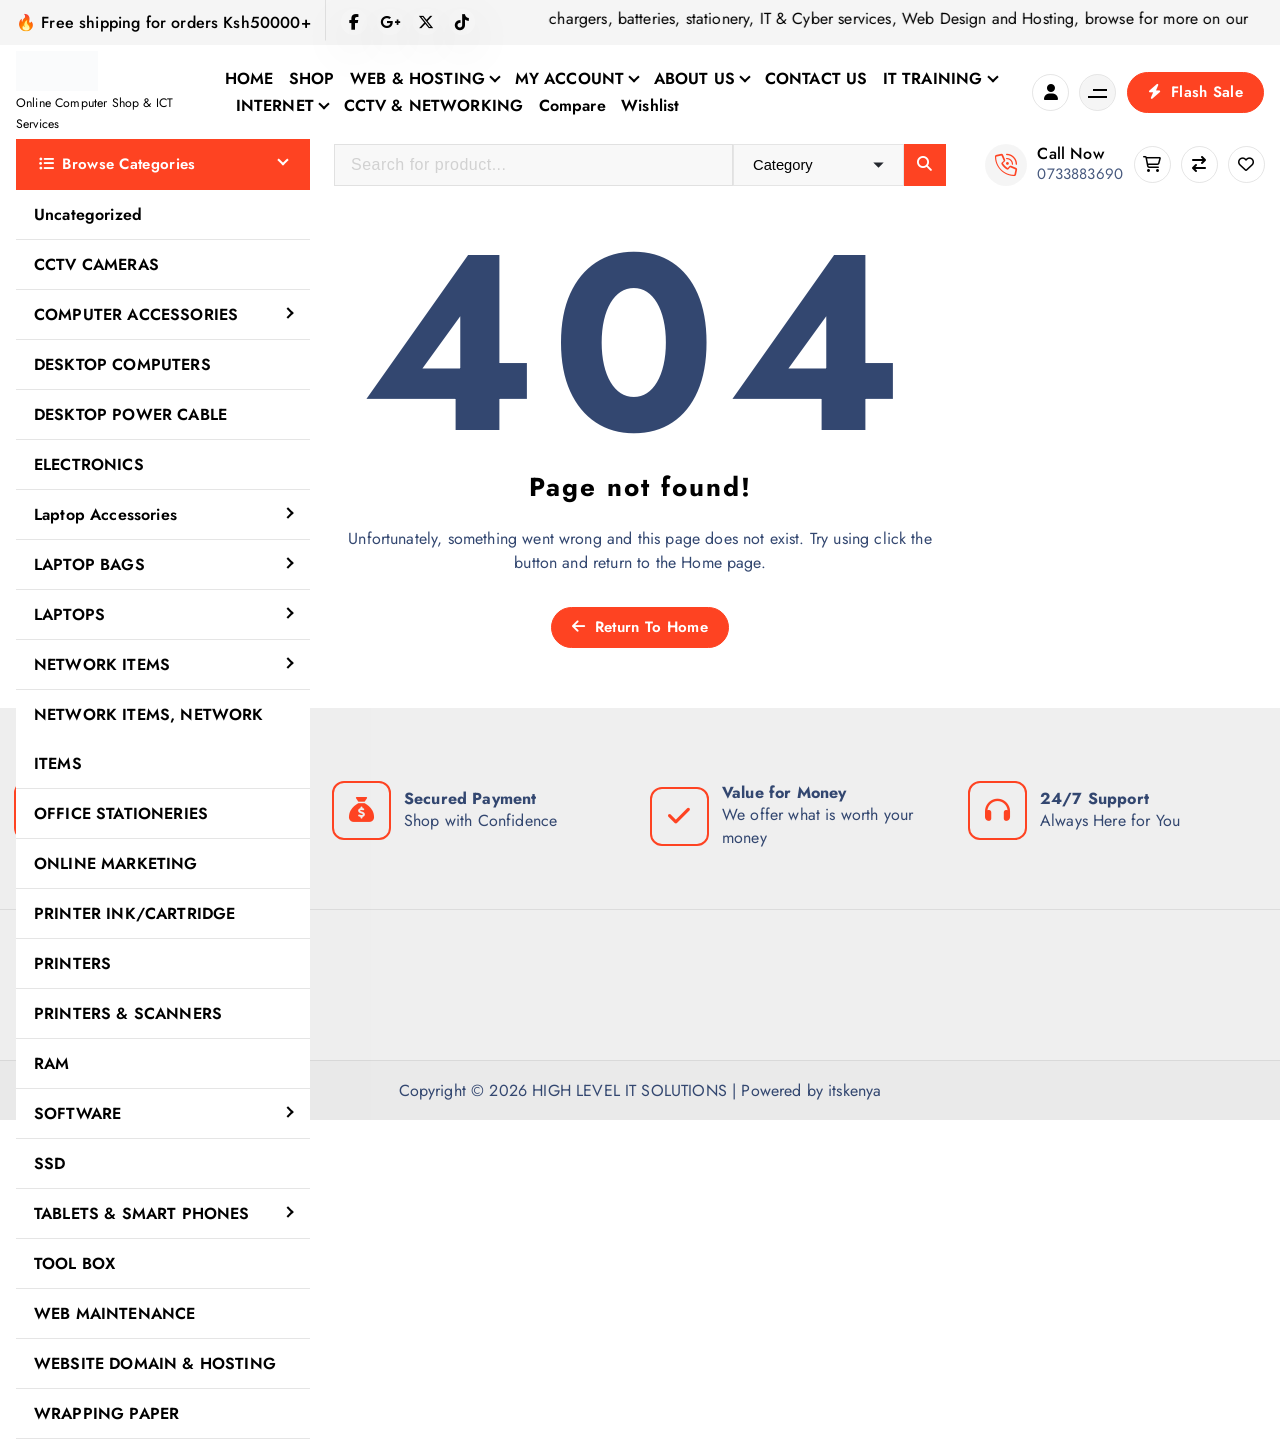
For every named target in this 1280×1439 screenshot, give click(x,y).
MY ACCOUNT (570, 78)
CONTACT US (816, 78)
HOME (249, 78)
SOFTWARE (77, 1113)
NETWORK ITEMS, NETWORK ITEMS (149, 739)
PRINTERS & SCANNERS (128, 1013)
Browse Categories (117, 164)
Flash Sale (1195, 92)
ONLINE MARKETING (116, 863)
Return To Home (640, 627)
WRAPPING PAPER (106, 1413)
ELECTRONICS (89, 464)
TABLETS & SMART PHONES (142, 1213)
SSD (49, 1163)
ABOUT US (694, 78)
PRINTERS (72, 963)
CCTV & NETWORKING (434, 105)
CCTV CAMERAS (96, 264)
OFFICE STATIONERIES (121, 813)
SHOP (312, 78)
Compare (572, 105)
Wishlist (650, 105)
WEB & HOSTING (417, 78)
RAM (51, 1063)
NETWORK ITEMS (102, 664)
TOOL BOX (74, 1263)
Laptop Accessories (105, 514)
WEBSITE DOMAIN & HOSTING (155, 1363)
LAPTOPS (69, 614)
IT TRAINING (933, 78)
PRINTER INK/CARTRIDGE (134, 913)
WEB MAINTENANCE (114, 1313)
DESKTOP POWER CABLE (130, 414)
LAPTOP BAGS (89, 564)
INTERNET (275, 105)
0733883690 (1080, 174)
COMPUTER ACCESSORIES (136, 314)
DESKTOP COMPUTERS (122, 364)
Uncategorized (88, 214)
